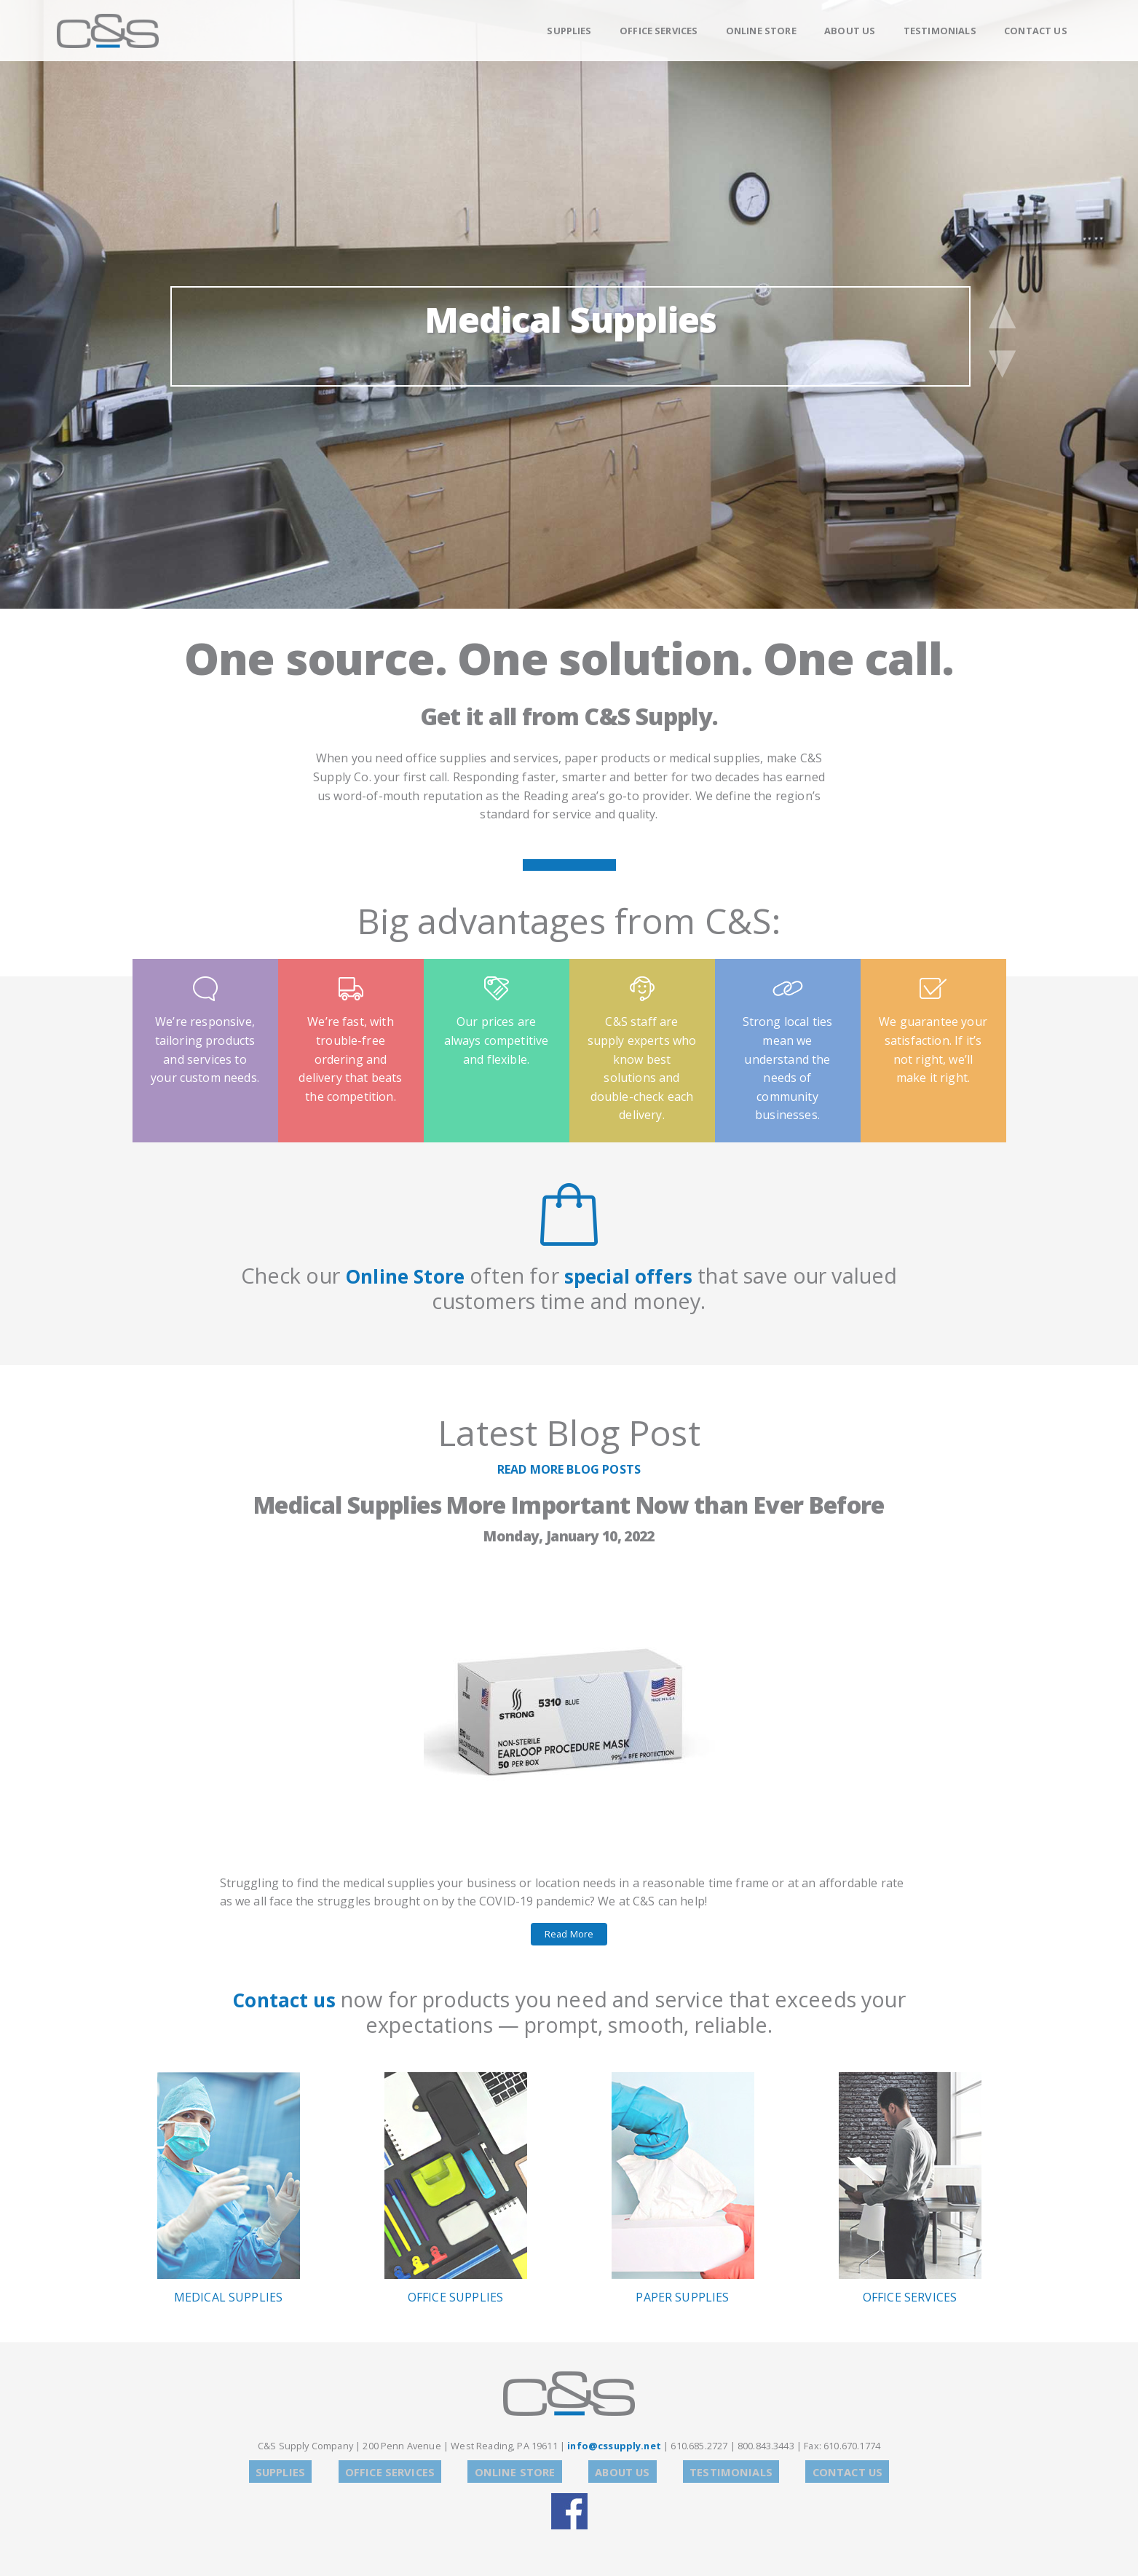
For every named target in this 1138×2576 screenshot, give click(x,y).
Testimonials (940, 30)
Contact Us (1035, 30)
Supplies (569, 30)
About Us (849, 30)
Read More (569, 1933)
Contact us (284, 1999)
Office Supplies (455, 2188)
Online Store (761, 30)
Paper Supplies (683, 2188)
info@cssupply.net (614, 2445)
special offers (634, 1275)
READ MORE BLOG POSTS (569, 1469)
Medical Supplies (570, 333)
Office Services (659, 30)
